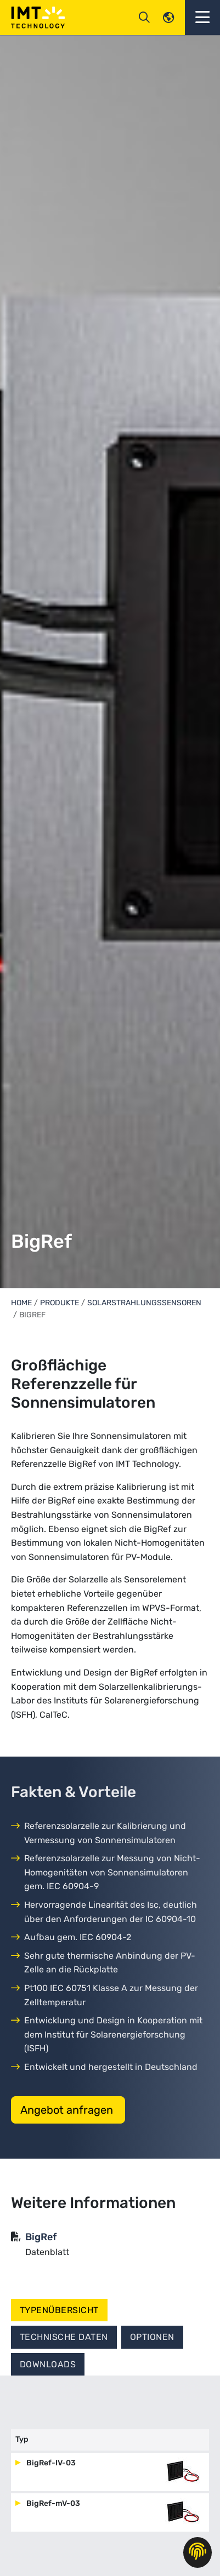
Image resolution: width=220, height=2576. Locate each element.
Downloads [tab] (48, 2364)
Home (21, 1302)
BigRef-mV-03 (52, 2503)
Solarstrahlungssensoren (144, 1302)
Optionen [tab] (152, 2337)
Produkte (59, 1302)
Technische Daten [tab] (64, 2337)
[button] (202, 17)
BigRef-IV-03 (50, 2463)
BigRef (41, 2237)
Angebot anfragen (68, 2109)
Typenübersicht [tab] (59, 2310)
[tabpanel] (110, 2483)
